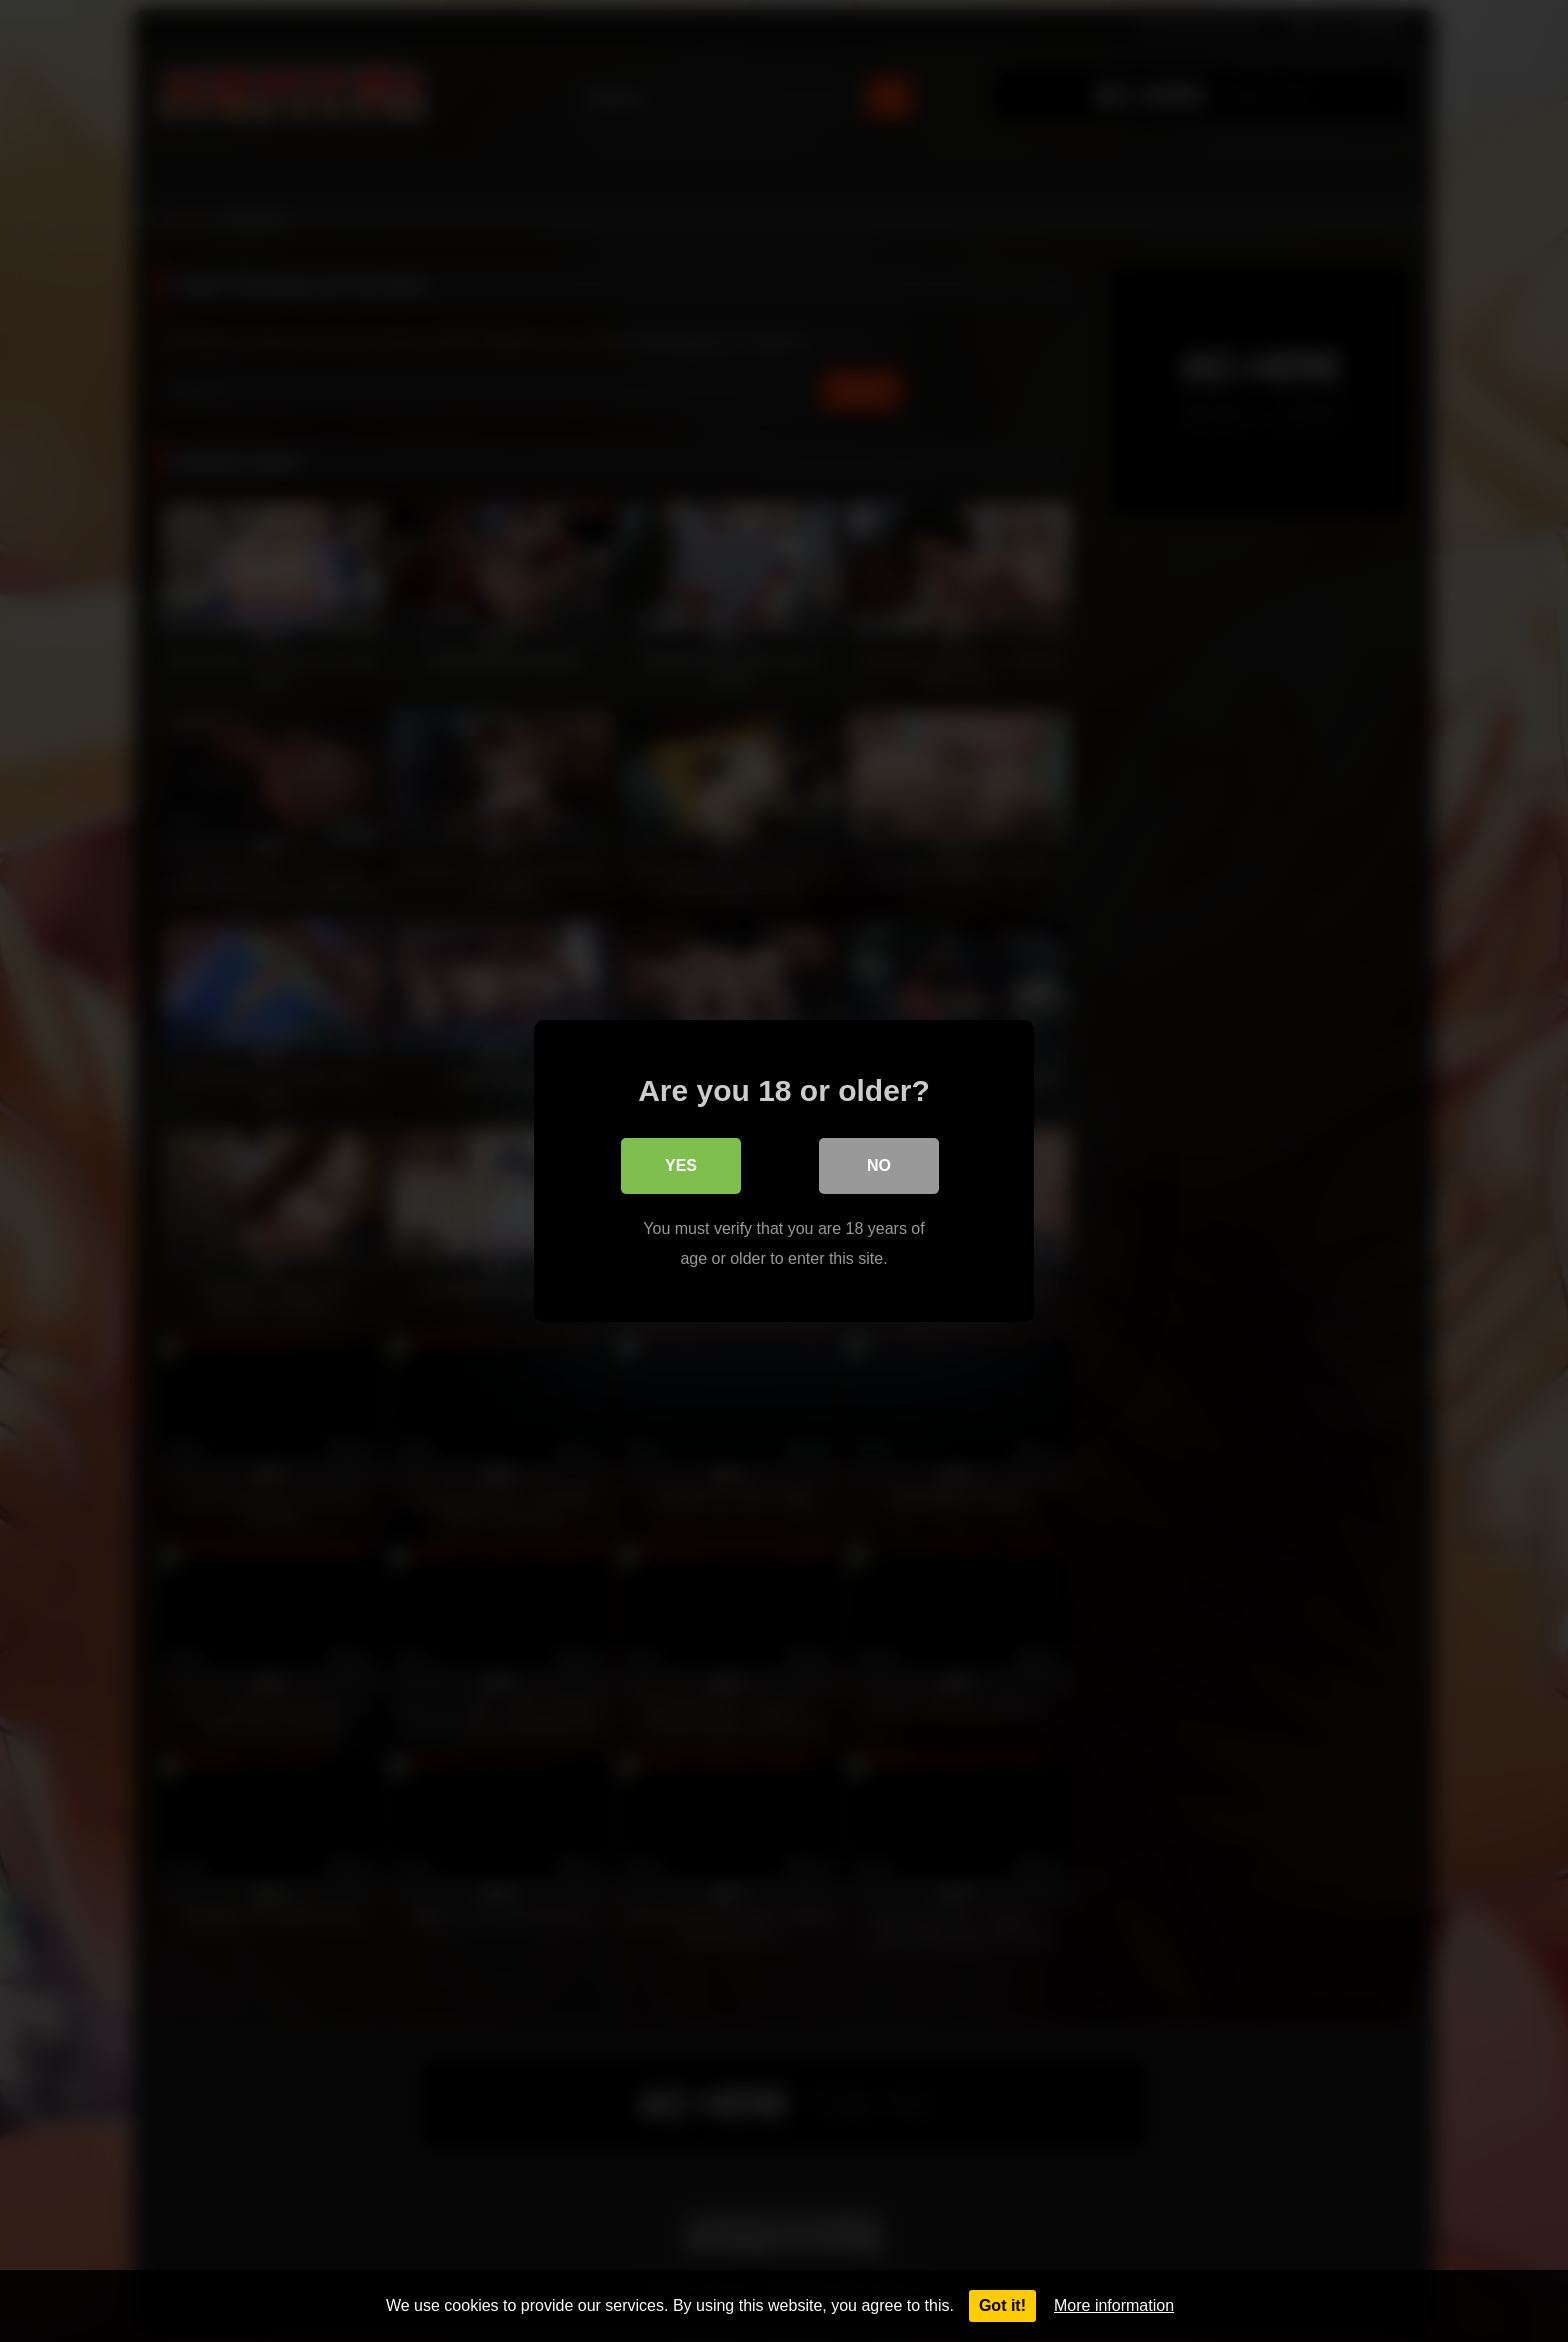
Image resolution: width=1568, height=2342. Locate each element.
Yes (681, 1165)
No (879, 1165)
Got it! (1002, 2305)
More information (1114, 2305)
